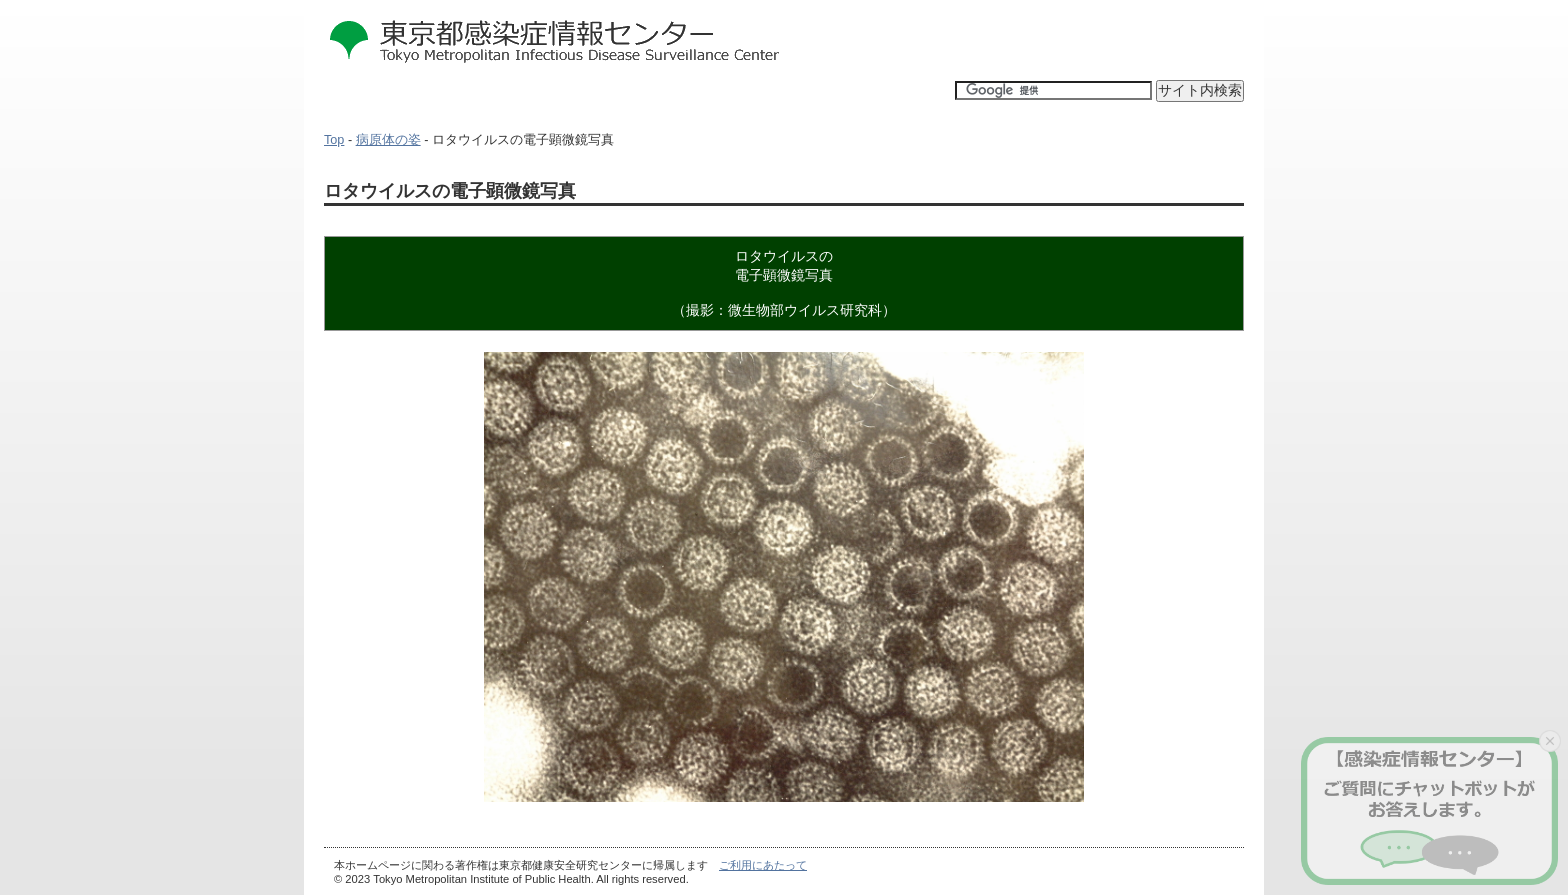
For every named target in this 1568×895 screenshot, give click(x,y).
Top (334, 140)
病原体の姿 (388, 140)
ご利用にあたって (763, 865)
